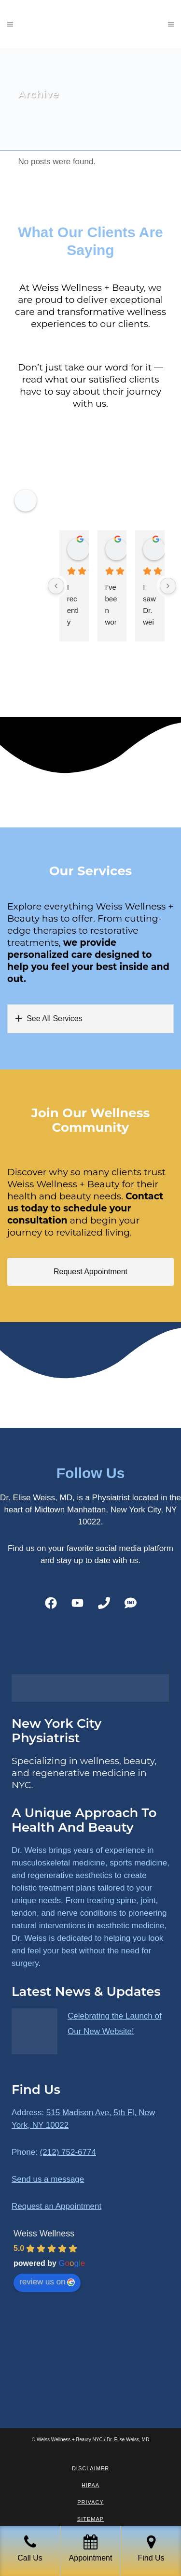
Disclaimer (90, 2468)
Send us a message (48, 2179)
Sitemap (90, 2519)
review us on (47, 2281)
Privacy (90, 2502)
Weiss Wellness (44, 2233)
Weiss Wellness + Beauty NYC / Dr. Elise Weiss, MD (93, 2439)
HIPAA (90, 2485)
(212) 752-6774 (68, 2152)
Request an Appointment (56, 2206)
